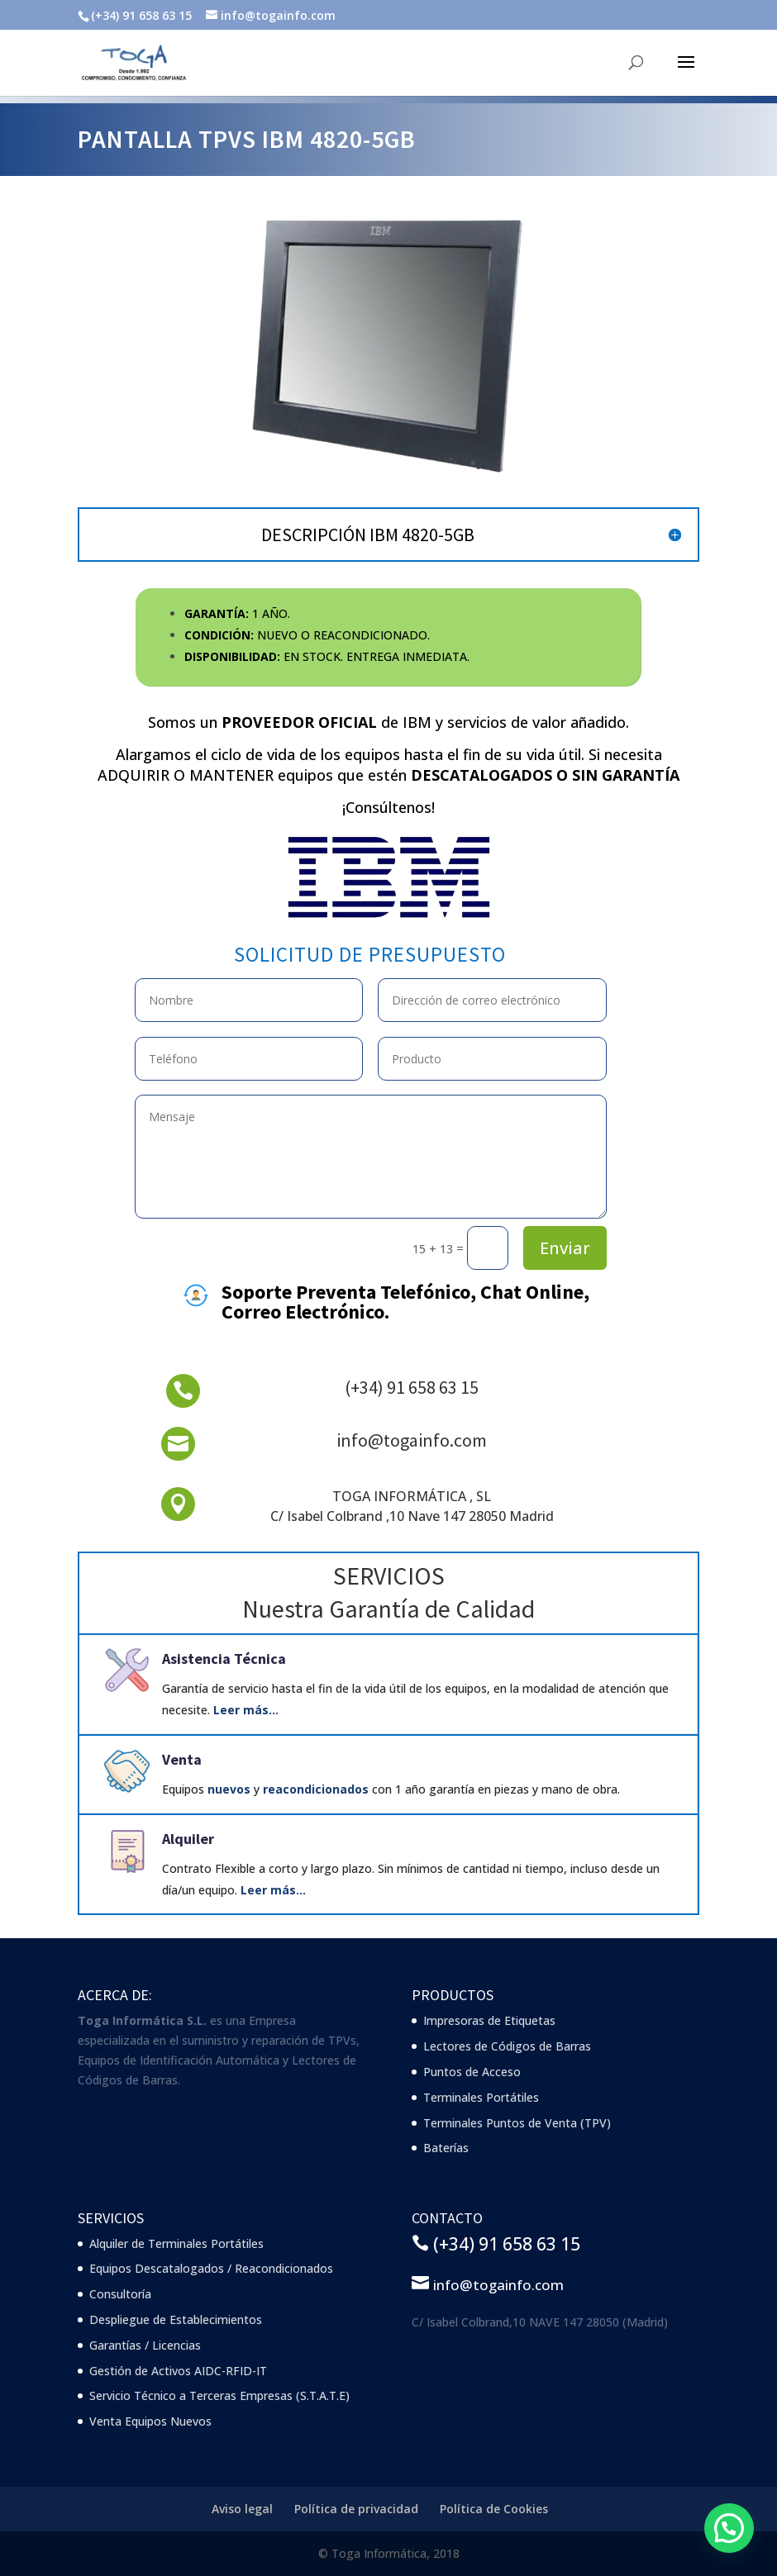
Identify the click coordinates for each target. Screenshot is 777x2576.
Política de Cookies (494, 2509)
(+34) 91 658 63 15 (412, 1387)
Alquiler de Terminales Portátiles (176, 2243)
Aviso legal (242, 2509)
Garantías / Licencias (145, 2345)
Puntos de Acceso (472, 2071)
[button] (729, 2528)
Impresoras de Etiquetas (489, 2020)
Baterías (446, 2147)
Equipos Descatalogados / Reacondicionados (211, 2268)
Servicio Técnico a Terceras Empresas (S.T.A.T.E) (219, 2395)
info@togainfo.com (411, 1440)
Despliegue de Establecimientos (175, 2319)
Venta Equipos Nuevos (150, 2421)
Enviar (565, 1248)
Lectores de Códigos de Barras (507, 2046)
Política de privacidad (356, 2509)
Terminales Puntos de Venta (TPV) (517, 2123)
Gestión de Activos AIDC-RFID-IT (178, 2371)
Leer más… (246, 1710)
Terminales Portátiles (481, 2097)
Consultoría (120, 2294)
